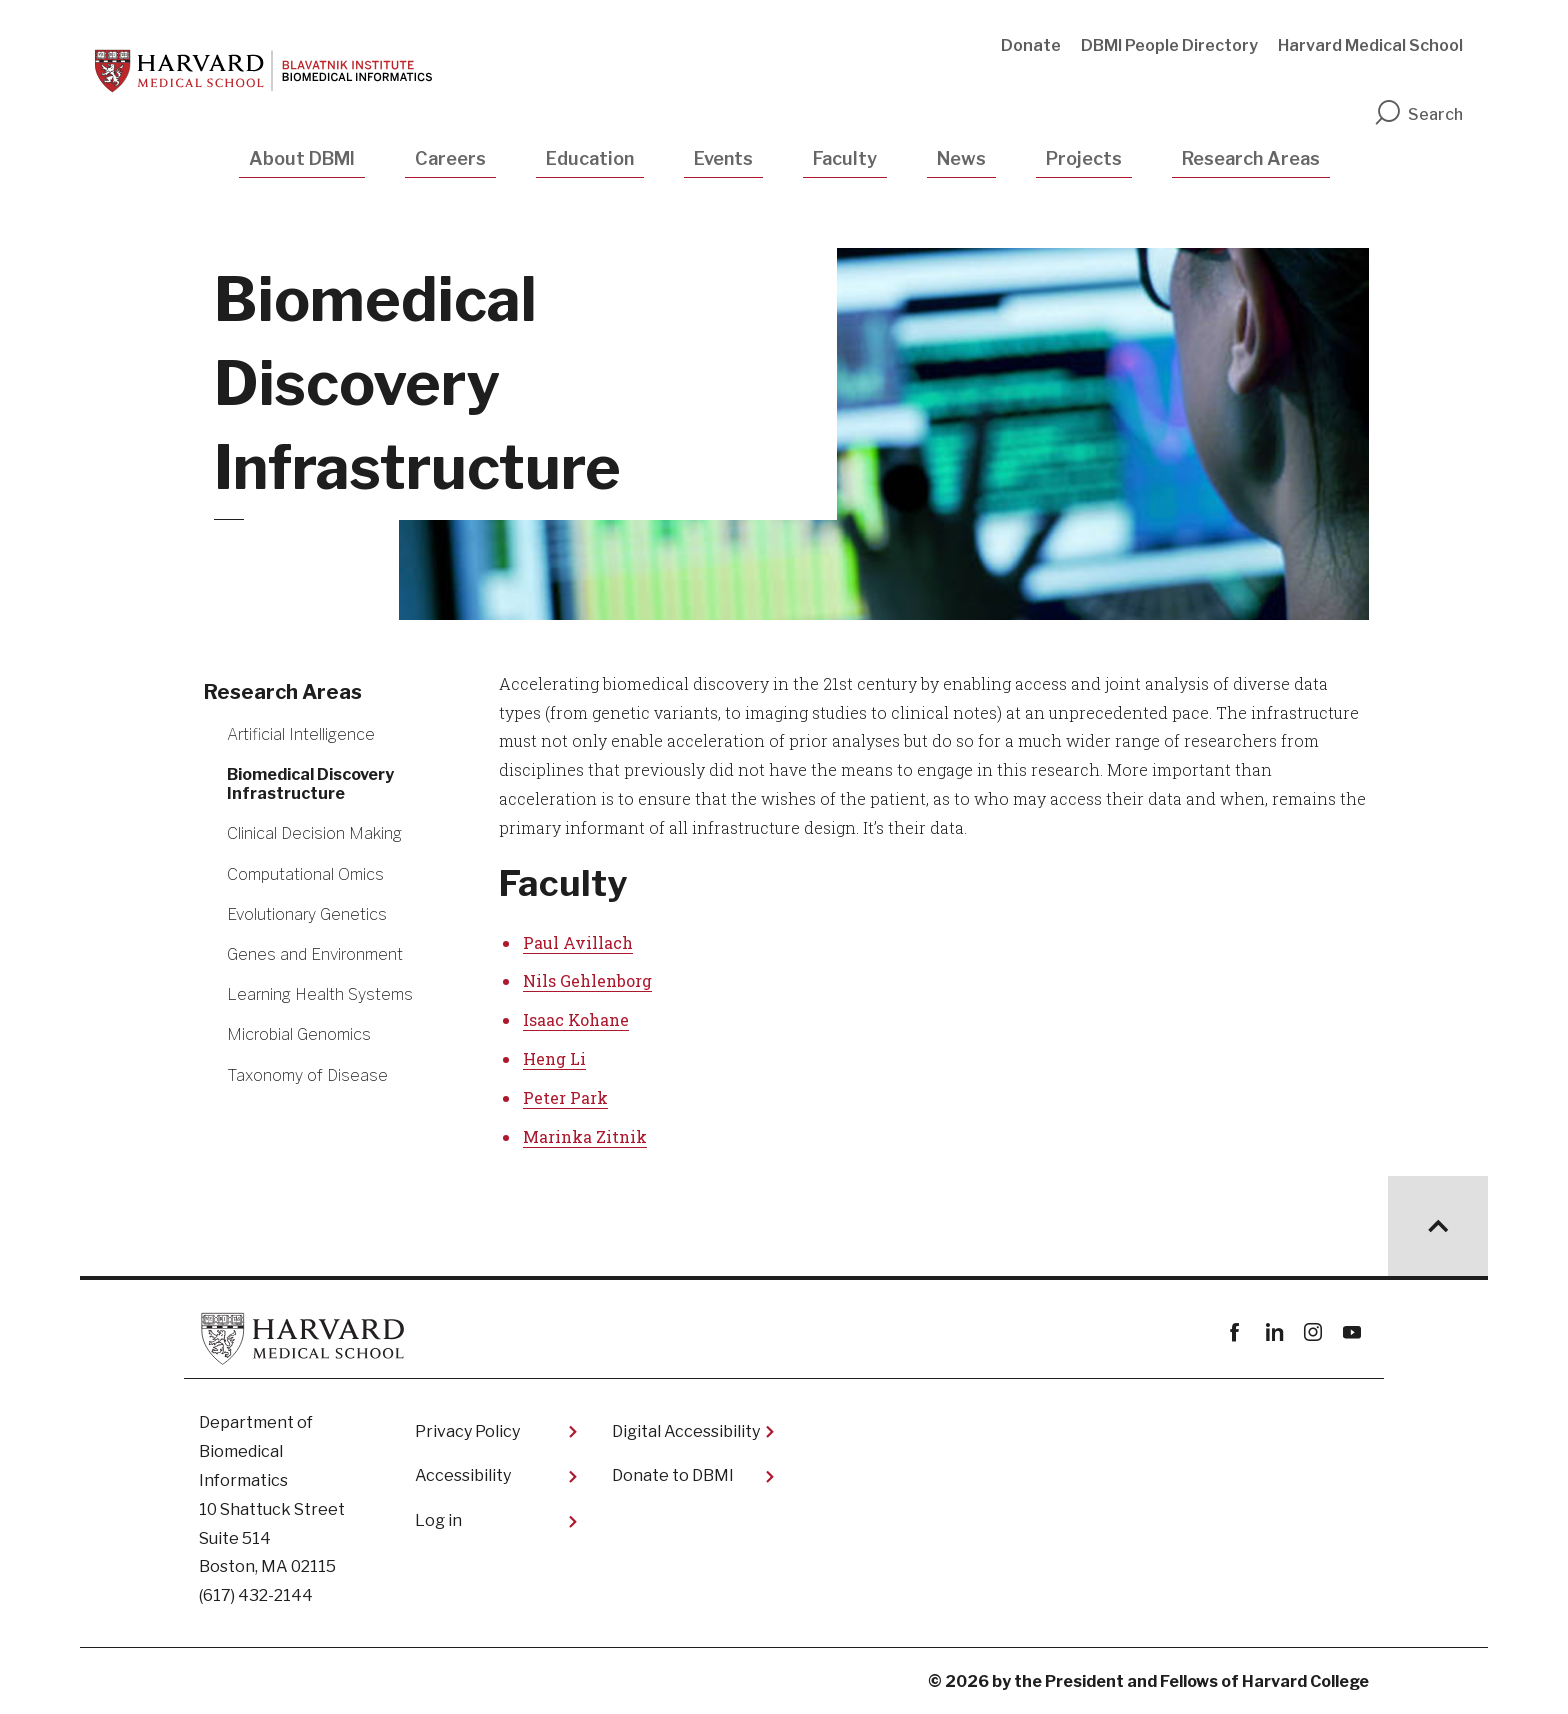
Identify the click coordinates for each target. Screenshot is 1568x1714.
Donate (1031, 45)
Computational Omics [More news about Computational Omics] (305, 874)
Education (590, 158)
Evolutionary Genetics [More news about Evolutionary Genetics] (307, 914)
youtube (1351, 1332)
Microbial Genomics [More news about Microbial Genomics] (299, 1034)
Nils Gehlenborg (587, 980)
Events (723, 158)
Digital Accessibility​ (686, 1431)
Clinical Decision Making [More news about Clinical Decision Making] (314, 833)
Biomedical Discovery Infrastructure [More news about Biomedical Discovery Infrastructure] (310, 784)
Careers (450, 158)
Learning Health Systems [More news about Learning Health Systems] (320, 994)
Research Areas (1251, 158)
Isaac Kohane (576, 1019)
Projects (1084, 158)
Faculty (845, 158)
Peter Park (565, 1097)
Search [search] (1418, 114)
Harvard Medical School (1370, 45)
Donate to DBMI (673, 1475)
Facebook (1234, 1332)
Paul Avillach (578, 942)
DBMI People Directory (1169, 45)
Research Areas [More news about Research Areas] (283, 692)
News (961, 158)
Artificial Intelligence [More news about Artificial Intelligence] (301, 734)
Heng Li (554, 1058)
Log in (438, 1520)
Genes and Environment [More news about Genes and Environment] (315, 954)
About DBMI (302, 158)
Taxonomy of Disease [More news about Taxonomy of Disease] (307, 1075)
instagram (1312, 1332)
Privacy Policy (467, 1431)
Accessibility (463, 1475)
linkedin (1273, 1332)
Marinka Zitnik (585, 1136)
